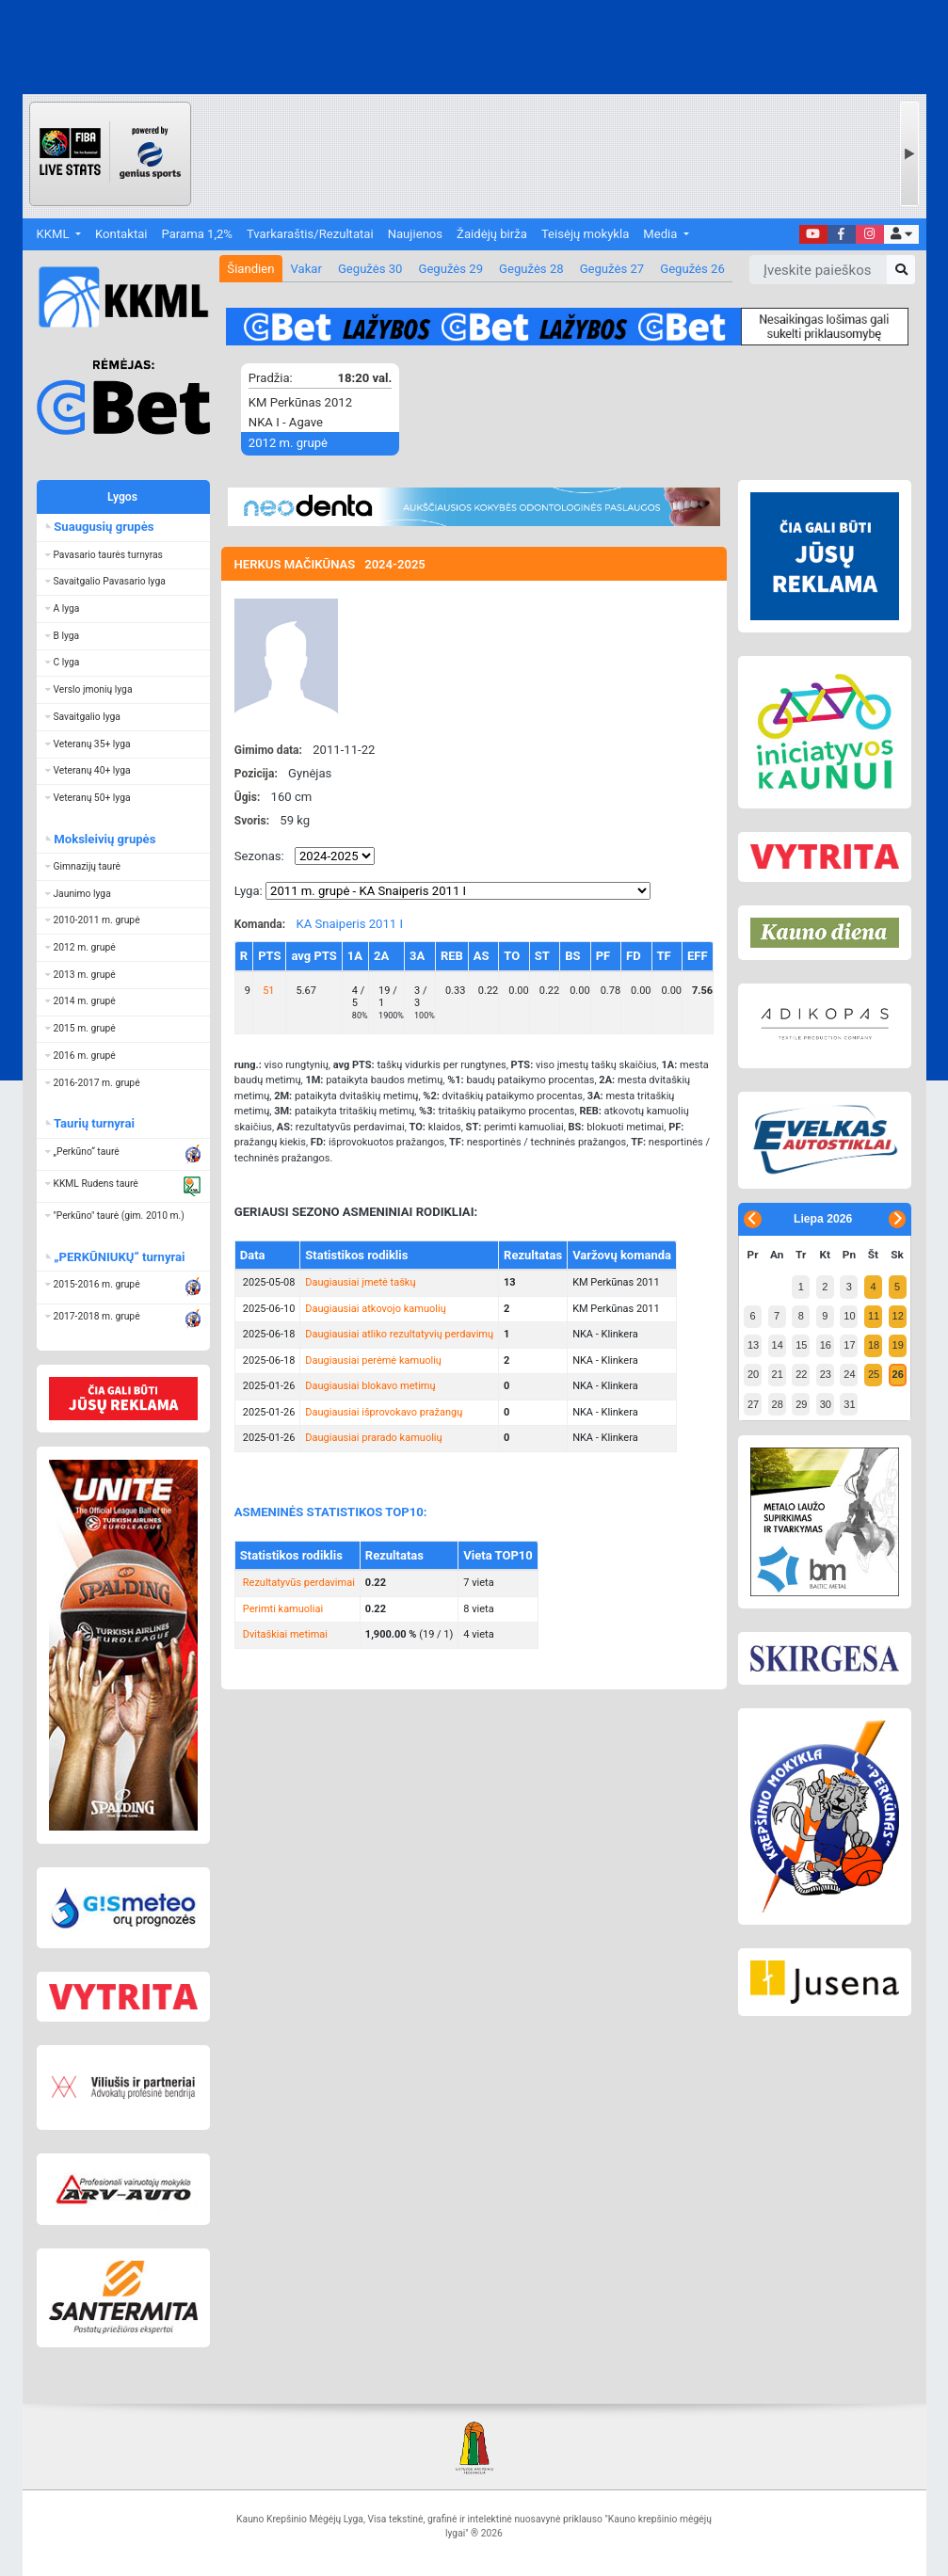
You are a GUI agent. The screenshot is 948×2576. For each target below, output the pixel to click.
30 (825, 1404)
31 (849, 1404)
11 (873, 1315)
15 (801, 1345)
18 (873, 1345)
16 (825, 1345)
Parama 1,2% (197, 234)
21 (777, 1374)
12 (898, 1315)
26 (898, 1374)
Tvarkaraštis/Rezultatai (310, 234)
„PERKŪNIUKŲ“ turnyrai (119, 1257)
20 (753, 1374)
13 (753, 1345)
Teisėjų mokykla (585, 234)
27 (753, 1404)
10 (849, 1315)
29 (801, 1404)
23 (825, 1374)
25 (873, 1374)
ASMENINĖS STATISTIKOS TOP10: (330, 1512)
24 (849, 1374)
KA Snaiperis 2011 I (349, 924)
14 (777, 1345)
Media (661, 234)
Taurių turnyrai (94, 1123)
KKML (54, 234)
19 (898, 1345)
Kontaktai (121, 234)
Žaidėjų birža (492, 234)
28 (777, 1404)
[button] (901, 235)
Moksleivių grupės (104, 839)
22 (801, 1374)
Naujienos (415, 234)
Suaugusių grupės (103, 527)
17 (849, 1345)
